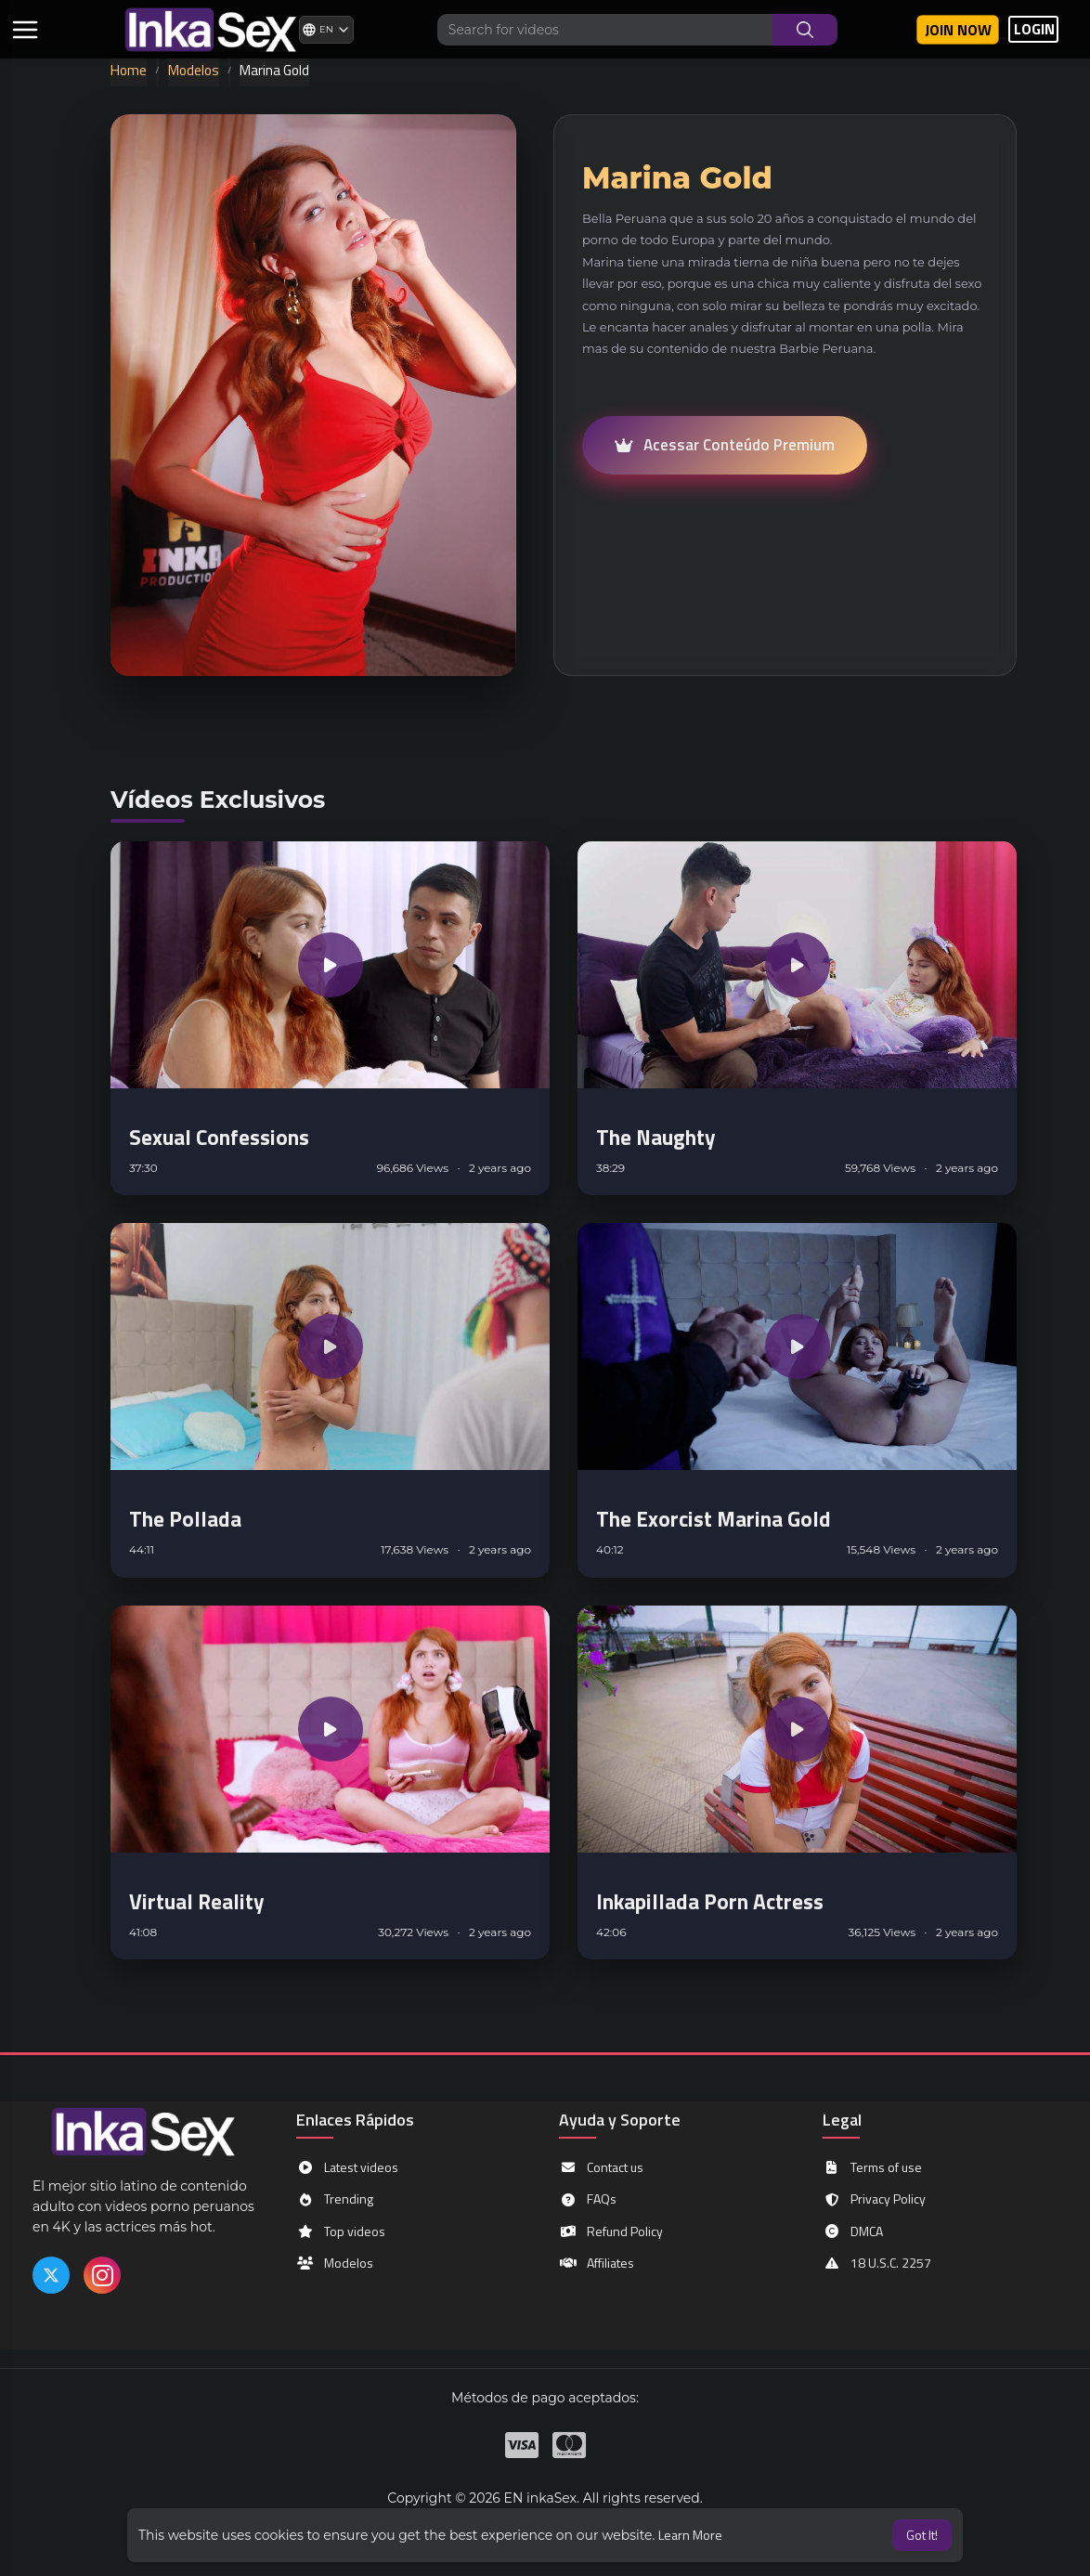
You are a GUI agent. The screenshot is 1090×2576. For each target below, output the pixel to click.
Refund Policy (611, 2231)
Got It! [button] (922, 2534)
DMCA (853, 2231)
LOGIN (1034, 29)
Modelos (193, 70)
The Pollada (185, 1519)
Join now (958, 30)
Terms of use (872, 2167)
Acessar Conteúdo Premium (725, 445)
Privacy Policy (874, 2198)
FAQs (587, 2198)
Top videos (340, 2231)
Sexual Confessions (219, 1137)
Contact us (601, 2167)
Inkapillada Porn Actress (710, 1901)
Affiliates (596, 2262)
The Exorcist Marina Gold (713, 1519)
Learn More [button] (690, 2534)
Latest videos (347, 2167)
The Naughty (656, 1137)
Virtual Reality (197, 1901)
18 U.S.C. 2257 (877, 2262)
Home (128, 70)
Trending (334, 2198)
